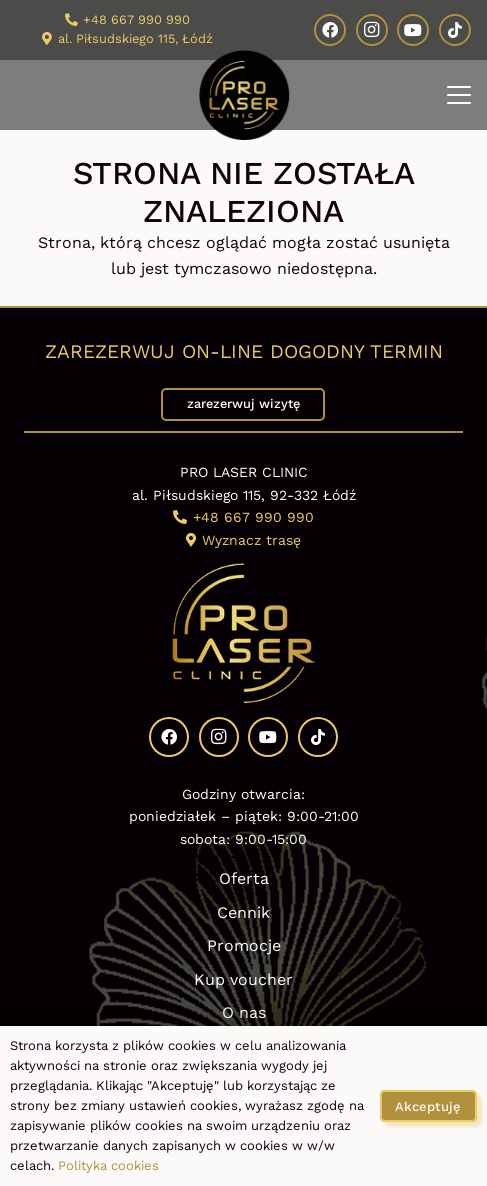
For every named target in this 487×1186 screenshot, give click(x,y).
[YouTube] (413, 30)
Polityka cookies (108, 1165)
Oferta (244, 878)
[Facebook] (330, 30)
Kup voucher (243, 979)
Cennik (243, 912)
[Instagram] (372, 30)
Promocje (244, 945)
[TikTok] (455, 30)
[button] (459, 95)
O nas (244, 1012)
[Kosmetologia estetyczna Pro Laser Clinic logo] (244, 95)
